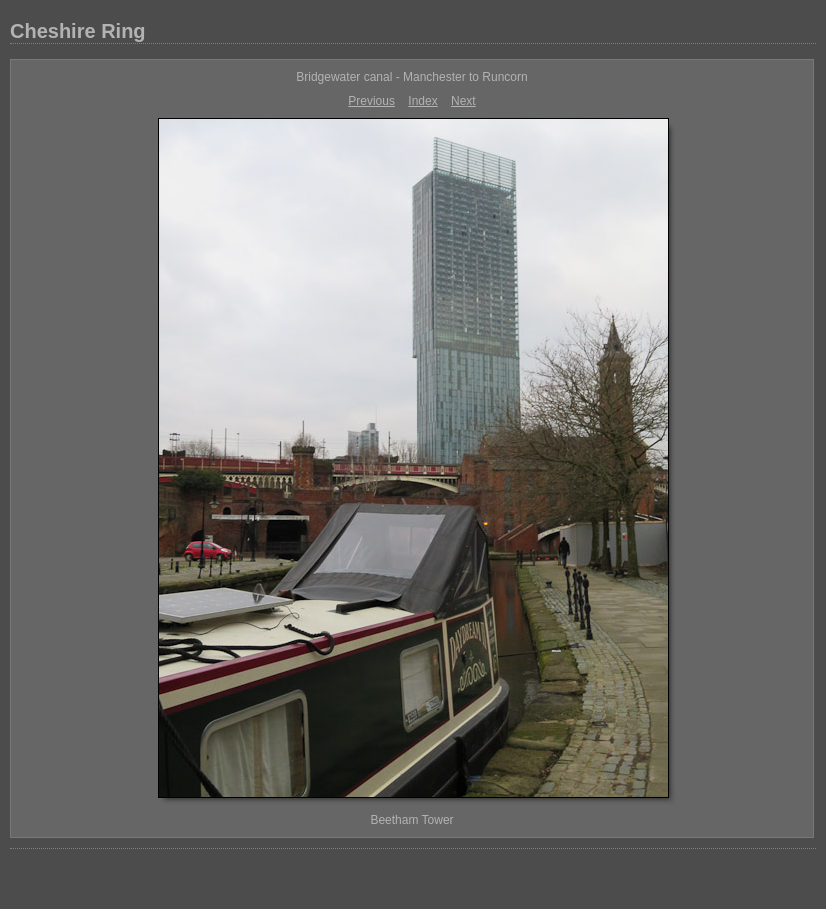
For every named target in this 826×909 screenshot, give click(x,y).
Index (422, 101)
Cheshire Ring (78, 31)
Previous (371, 101)
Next (463, 101)
